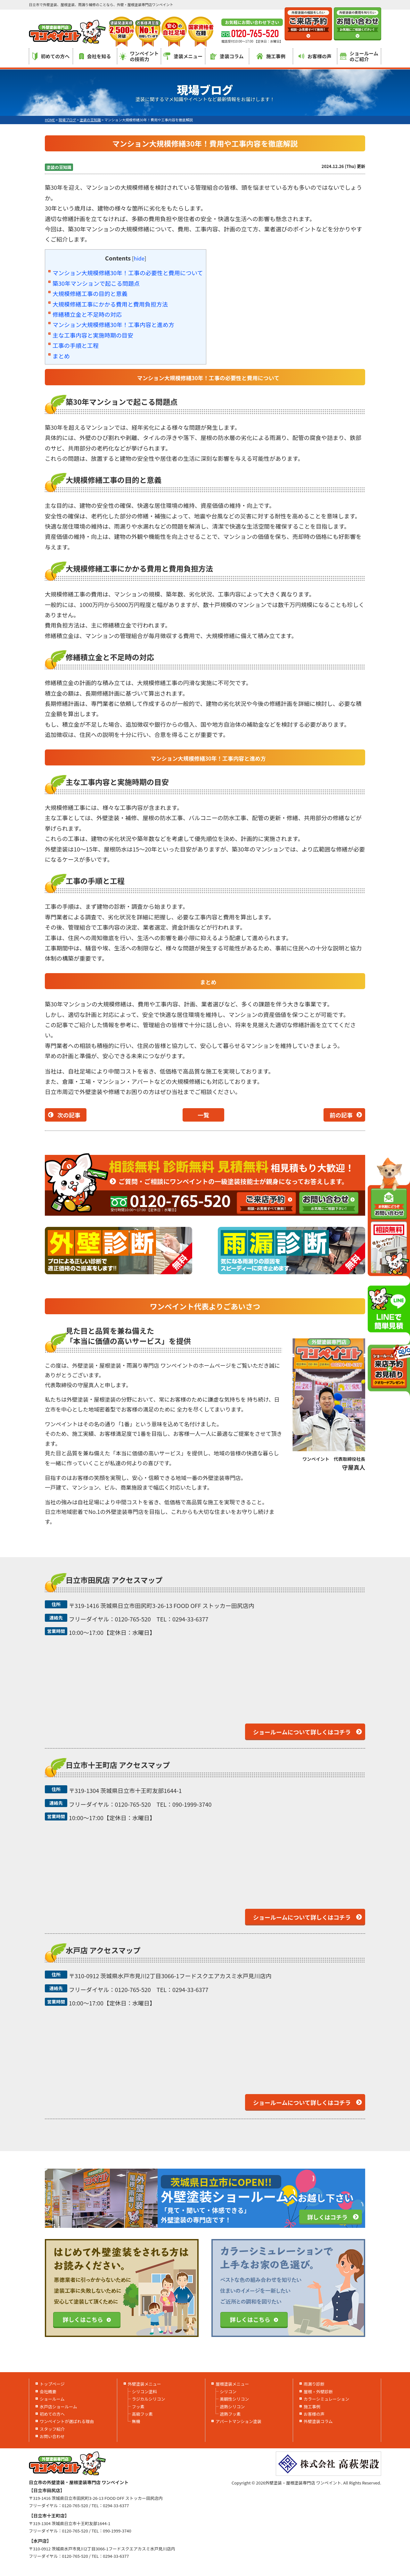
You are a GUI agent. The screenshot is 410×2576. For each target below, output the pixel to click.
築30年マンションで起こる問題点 (96, 283)
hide (139, 258)
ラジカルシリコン (148, 2399)
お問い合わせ (52, 2436)
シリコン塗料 (144, 2391)
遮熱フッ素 (230, 2414)
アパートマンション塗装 (238, 2421)
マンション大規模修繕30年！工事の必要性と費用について (128, 272)
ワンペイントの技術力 (139, 56)
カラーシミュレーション (326, 2399)
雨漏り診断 (314, 2384)
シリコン (228, 2391)
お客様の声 (315, 56)
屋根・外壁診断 (318, 2391)
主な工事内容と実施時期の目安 (93, 335)
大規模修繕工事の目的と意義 (90, 293)
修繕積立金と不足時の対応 (87, 314)
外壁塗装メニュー (144, 2384)
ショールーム (52, 2399)
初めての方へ (51, 56)
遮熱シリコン (232, 2407)
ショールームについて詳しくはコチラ (302, 1732)
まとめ (61, 356)
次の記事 (68, 1115)
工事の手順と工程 (76, 345)
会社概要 (48, 2391)
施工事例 (271, 56)
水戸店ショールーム (58, 2407)
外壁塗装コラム (318, 2421)
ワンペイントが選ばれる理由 (67, 2421)
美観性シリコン (234, 2399)
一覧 (203, 1115)
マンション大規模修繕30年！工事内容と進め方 (113, 324)
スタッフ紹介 (52, 2429)
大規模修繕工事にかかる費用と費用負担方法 (110, 304)
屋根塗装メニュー (232, 2384)
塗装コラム (227, 56)
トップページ (52, 2384)
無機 (136, 2421)
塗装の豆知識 (58, 167)
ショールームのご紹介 (359, 56)
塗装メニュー (182, 56)
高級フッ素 (142, 2414)
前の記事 (341, 1115)
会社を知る (95, 56)
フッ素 (138, 2407)
